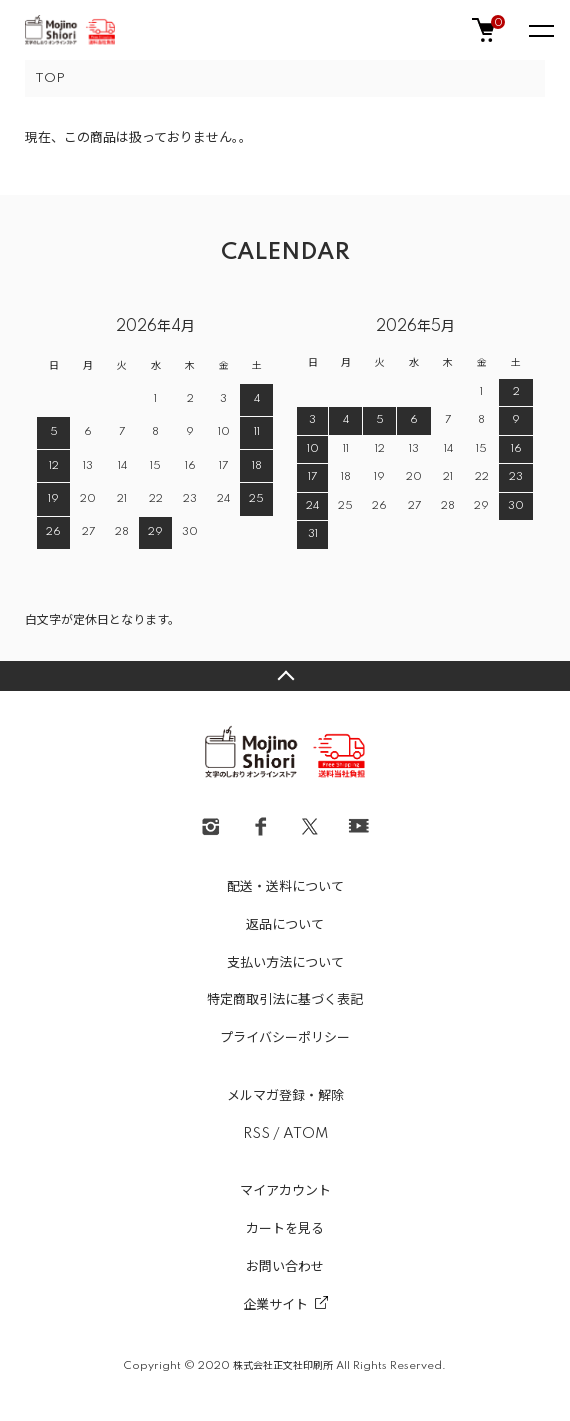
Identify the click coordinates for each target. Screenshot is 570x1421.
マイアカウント (285, 1191)
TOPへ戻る (285, 676)
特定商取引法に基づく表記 (285, 1000)
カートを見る (285, 1229)
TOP (50, 78)
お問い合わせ (285, 1267)
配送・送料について (285, 887)
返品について (285, 925)
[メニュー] (540, 30)
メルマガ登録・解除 (285, 1096)
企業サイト (275, 1305)
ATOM (305, 1134)
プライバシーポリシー (285, 1038)
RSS (256, 1134)
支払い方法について (285, 963)
